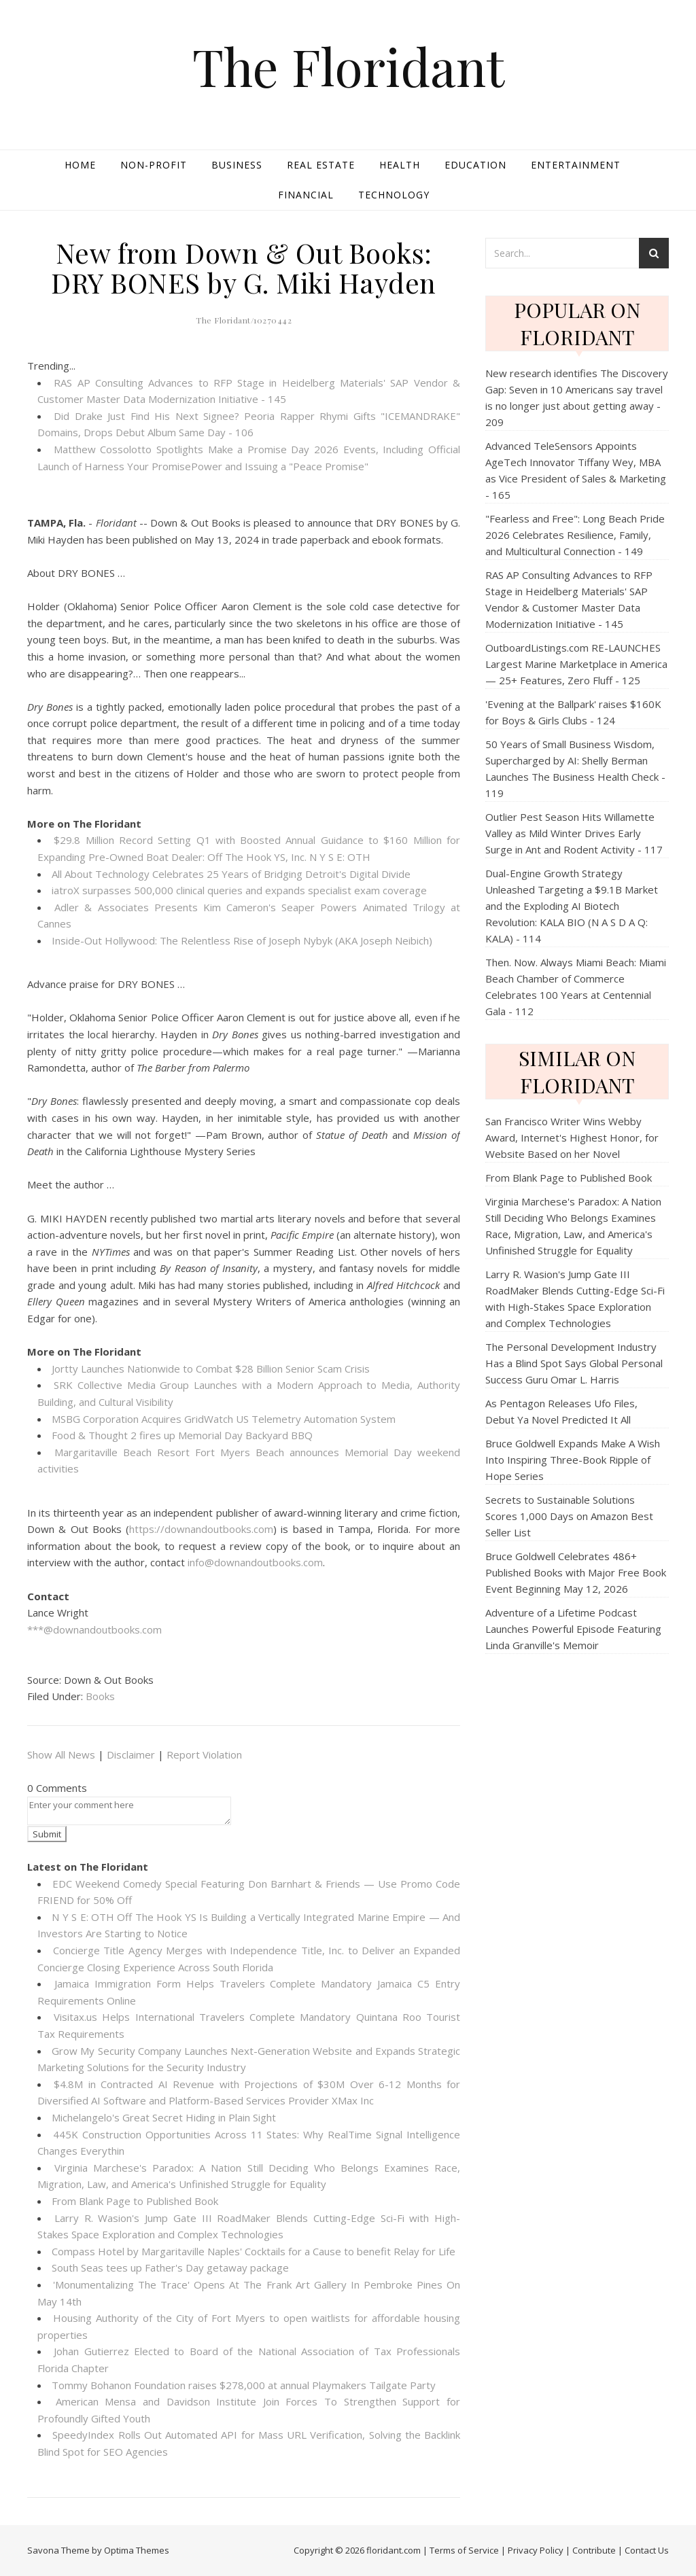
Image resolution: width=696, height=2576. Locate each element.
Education (475, 164)
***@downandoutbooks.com (94, 1629)
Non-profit (153, 164)
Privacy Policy (535, 2550)
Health (399, 164)
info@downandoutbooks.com (255, 1562)
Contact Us (647, 2550)
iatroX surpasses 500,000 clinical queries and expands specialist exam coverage (239, 890)
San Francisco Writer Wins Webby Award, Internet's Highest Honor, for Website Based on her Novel (572, 1137)
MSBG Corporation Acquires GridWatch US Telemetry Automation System (224, 1419)
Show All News (61, 1754)
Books (100, 1696)
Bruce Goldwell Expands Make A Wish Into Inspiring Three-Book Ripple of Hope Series (572, 1459)
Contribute (594, 2550)
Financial (306, 194)
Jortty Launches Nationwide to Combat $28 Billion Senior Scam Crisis (211, 1368)
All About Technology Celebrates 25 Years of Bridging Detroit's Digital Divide (231, 874)
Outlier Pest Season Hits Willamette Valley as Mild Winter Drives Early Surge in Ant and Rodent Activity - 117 (574, 833)
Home (80, 164)
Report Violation (204, 1754)
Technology (394, 194)
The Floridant (348, 66)
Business (236, 164)
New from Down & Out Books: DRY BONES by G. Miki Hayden (243, 267)
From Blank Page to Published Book (135, 2201)
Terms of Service (464, 2550)
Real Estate (321, 164)
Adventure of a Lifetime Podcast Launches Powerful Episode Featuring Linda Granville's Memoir (573, 1629)
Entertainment (576, 164)
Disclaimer (131, 1754)
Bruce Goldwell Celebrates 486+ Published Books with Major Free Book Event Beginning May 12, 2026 (575, 1572)
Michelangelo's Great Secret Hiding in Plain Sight (164, 2117)
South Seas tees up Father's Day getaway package (170, 2267)
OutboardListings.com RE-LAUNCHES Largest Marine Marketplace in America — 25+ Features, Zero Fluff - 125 (576, 664)
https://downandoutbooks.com (201, 1529)
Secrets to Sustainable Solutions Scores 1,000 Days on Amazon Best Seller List (569, 1516)
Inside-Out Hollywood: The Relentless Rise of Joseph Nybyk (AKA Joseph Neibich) (242, 940)
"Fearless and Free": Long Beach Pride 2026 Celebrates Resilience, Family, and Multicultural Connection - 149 (575, 535)
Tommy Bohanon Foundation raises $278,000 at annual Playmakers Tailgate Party (244, 2385)
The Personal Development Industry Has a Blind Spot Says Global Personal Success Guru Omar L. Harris (574, 1363)
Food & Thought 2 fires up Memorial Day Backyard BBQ (182, 1435)
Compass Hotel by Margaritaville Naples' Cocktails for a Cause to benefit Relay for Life (253, 2251)
